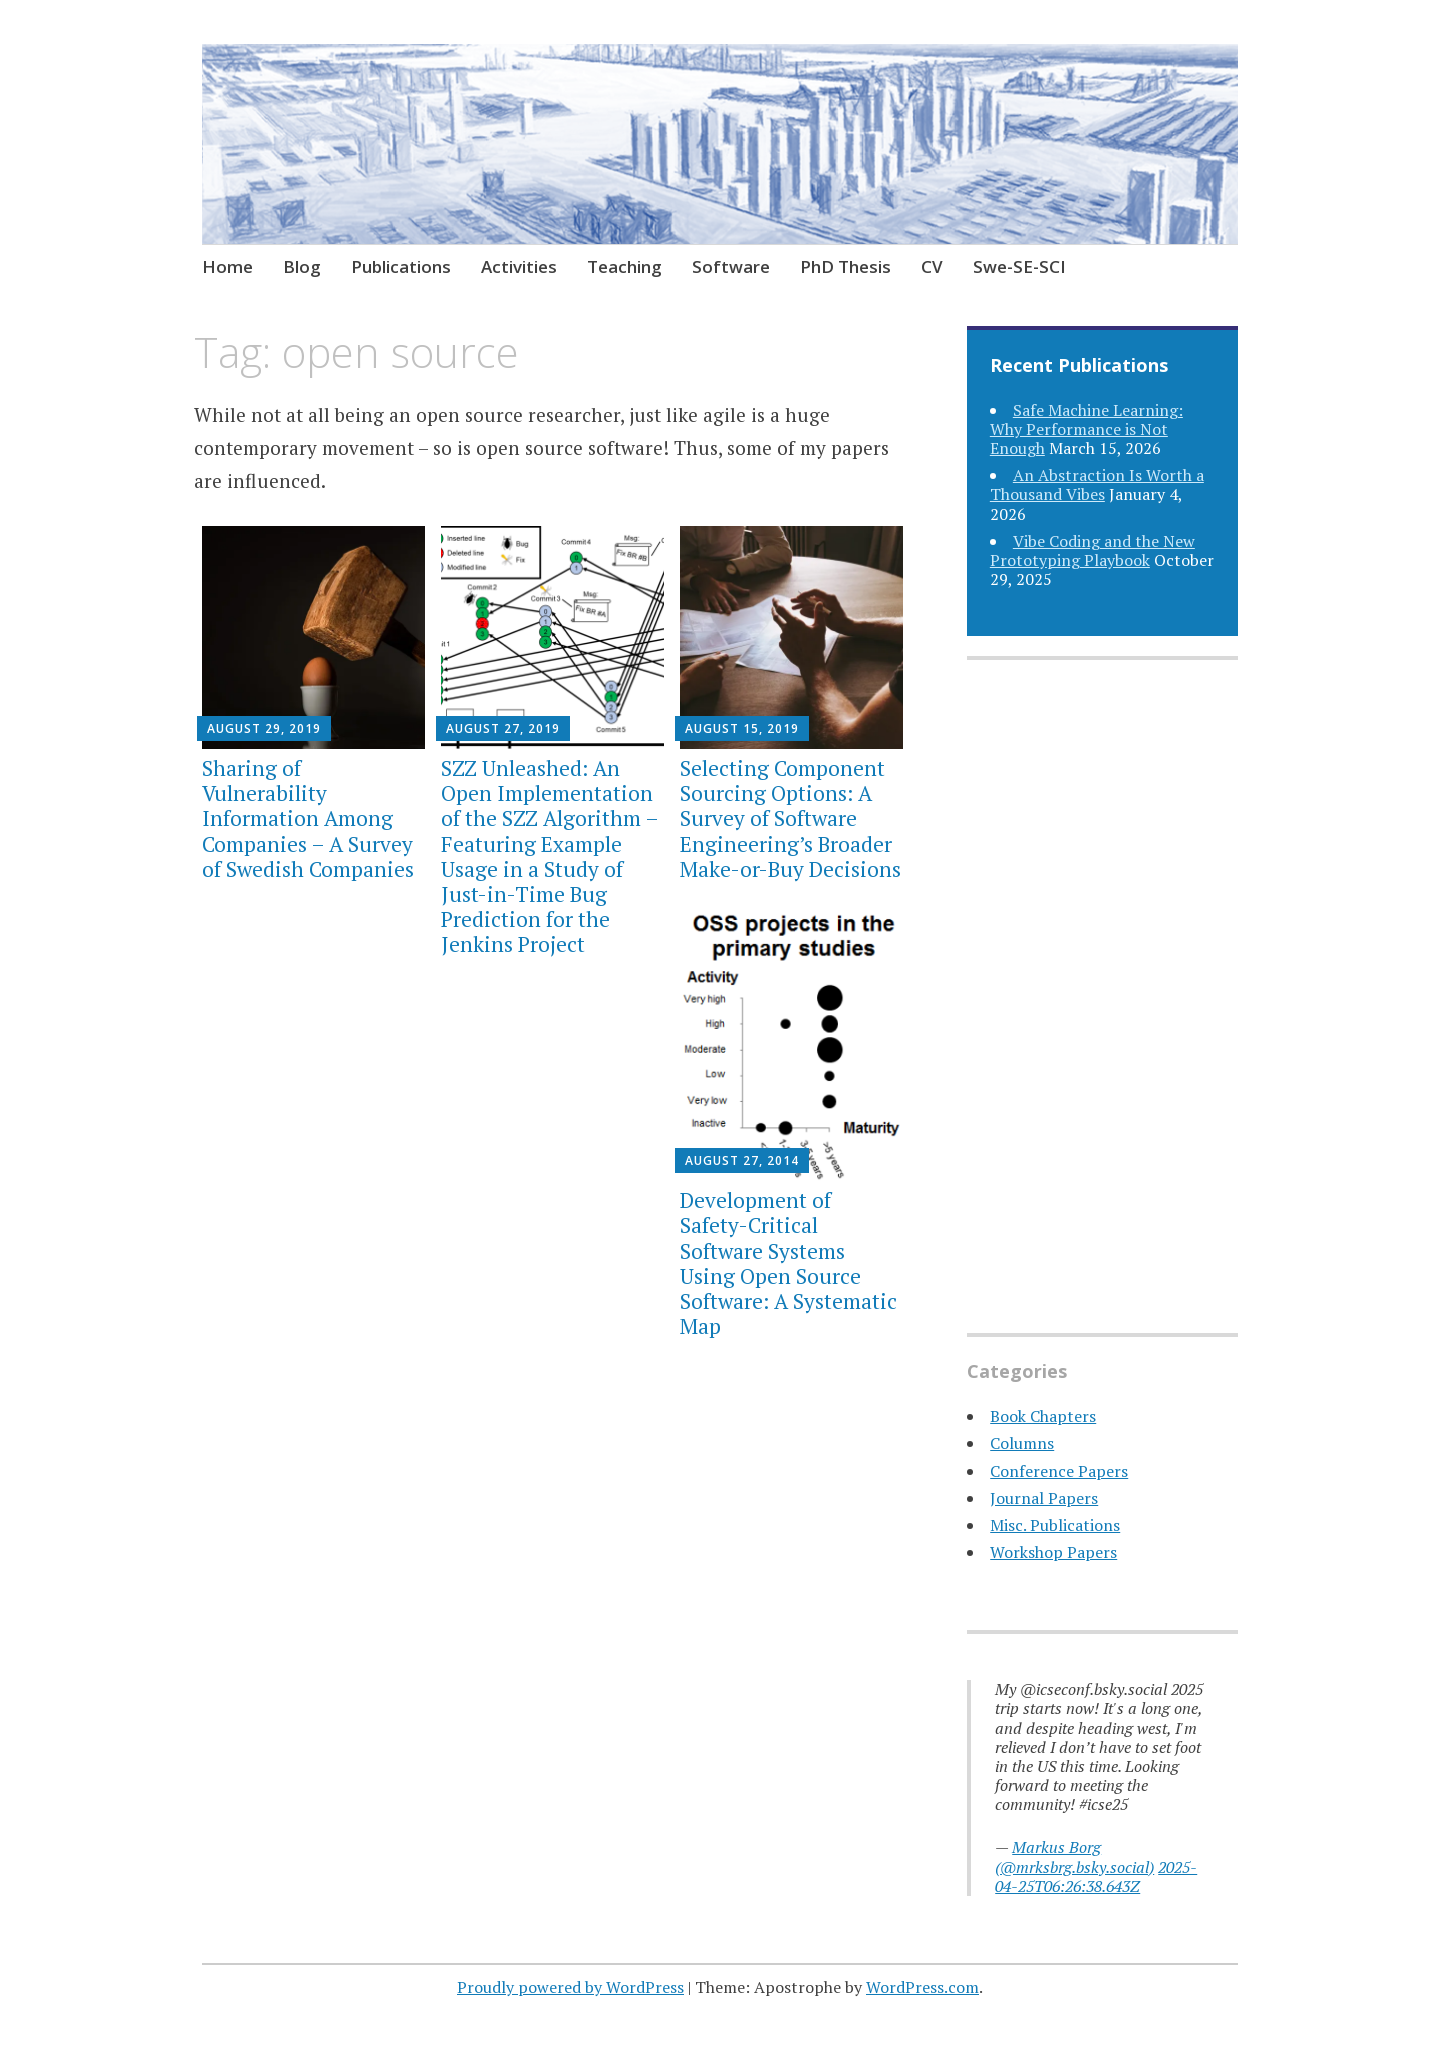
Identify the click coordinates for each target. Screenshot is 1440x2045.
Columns (1022, 1443)
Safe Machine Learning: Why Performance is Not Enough (1086, 429)
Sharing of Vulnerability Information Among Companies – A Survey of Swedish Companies (308, 818)
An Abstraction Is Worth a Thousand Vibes (1097, 484)
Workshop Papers (1053, 1552)
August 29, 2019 (264, 728)
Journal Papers (1044, 1498)
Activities (519, 266)
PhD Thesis (845, 266)
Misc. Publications (1055, 1525)
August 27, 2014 (742, 1160)
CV (932, 266)
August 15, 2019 (742, 728)
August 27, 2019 (503, 728)
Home (227, 266)
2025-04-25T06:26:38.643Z (1096, 1876)
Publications (401, 266)
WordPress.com (922, 1987)
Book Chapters (1043, 1416)
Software (731, 266)
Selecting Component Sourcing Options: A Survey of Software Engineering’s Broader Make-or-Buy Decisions (790, 818)
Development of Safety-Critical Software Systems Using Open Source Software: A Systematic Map (788, 1263)
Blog (302, 266)
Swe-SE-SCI (1019, 266)
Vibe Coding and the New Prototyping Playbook (1092, 550)
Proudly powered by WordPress (570, 1987)
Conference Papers (1059, 1471)
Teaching (624, 266)
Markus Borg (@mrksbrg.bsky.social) (1074, 1856)
